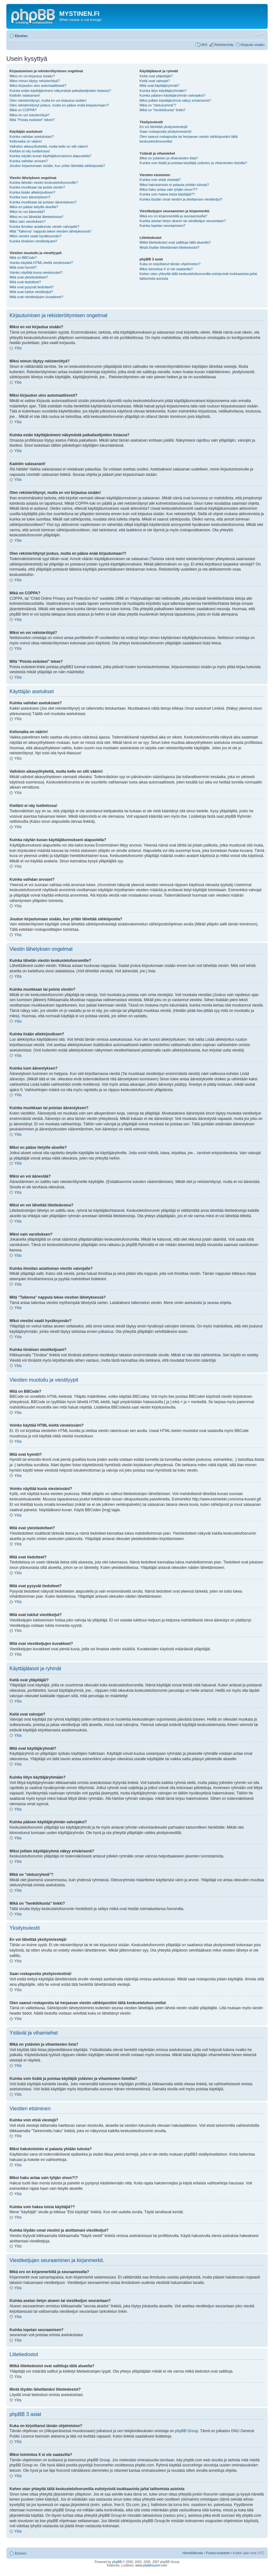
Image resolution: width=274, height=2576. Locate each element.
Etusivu (21, 36)
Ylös (18, 348)
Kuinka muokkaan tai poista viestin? (37, 187)
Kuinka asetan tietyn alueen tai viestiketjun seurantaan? (183, 221)
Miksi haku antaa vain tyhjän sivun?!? (168, 189)
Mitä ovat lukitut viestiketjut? (31, 292)
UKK (204, 45)
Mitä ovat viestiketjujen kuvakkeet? (36, 297)
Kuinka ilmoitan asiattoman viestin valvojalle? (44, 226)
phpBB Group (186, 2431)
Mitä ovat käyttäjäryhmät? (159, 85)
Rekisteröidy (224, 45)
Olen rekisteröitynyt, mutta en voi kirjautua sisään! (48, 100)
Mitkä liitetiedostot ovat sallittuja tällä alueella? (175, 242)
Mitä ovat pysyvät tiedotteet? (32, 287)
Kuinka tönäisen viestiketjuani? (33, 241)
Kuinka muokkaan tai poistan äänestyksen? (43, 202)
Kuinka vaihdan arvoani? (29, 161)
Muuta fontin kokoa (259, 34)
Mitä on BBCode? (23, 257)
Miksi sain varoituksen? (28, 221)
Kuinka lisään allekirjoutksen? (32, 192)
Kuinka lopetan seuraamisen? (163, 225)
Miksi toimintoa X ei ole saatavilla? (166, 269)
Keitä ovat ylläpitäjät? (156, 76)
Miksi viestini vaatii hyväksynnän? (36, 236)
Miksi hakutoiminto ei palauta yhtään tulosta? (174, 185)
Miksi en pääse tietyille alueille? (34, 207)
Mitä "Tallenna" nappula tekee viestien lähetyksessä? (50, 231)
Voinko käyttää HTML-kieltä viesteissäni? (41, 263)
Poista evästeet (218, 2553)
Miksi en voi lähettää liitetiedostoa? (36, 217)
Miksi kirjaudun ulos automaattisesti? (38, 85)
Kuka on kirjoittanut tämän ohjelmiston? (170, 264)
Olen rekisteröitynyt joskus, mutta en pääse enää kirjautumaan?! (59, 105)
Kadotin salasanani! (25, 95)
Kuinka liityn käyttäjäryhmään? (163, 91)
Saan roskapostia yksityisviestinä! (166, 131)
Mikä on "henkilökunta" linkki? (163, 110)
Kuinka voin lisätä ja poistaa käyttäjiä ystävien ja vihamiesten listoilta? (193, 163)
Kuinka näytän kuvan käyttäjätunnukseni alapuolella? (50, 156)
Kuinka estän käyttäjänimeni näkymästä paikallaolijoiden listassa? (60, 91)
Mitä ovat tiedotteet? (25, 282)
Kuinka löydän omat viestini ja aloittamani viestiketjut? (181, 199)
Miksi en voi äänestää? (27, 212)
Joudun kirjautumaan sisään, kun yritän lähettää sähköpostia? (57, 166)
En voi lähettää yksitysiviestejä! (164, 127)
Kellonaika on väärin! (26, 141)
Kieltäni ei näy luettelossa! (30, 151)
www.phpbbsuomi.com (151, 2565)
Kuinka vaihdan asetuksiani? (32, 136)
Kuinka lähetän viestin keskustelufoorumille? (44, 182)
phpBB (117, 2562)
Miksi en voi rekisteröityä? (29, 115)
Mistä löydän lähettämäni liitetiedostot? (169, 247)
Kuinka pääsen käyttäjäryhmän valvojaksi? (172, 95)
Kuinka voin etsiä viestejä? (160, 180)
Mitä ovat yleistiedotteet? (29, 277)
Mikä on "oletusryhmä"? (158, 105)
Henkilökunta (193, 2553)
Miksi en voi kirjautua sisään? (32, 76)
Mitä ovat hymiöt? (23, 267)
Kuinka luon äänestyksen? (30, 197)
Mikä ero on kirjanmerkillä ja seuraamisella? (173, 216)
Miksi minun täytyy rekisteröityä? (35, 81)
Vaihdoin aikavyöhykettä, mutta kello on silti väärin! (49, 146)
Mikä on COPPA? (23, 110)
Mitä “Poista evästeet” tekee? (32, 120)
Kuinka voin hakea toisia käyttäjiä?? (167, 194)
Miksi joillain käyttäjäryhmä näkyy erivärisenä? (175, 100)
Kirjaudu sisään (252, 45)
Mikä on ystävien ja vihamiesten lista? (169, 158)
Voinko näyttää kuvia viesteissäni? (36, 272)
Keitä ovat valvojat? (155, 81)
